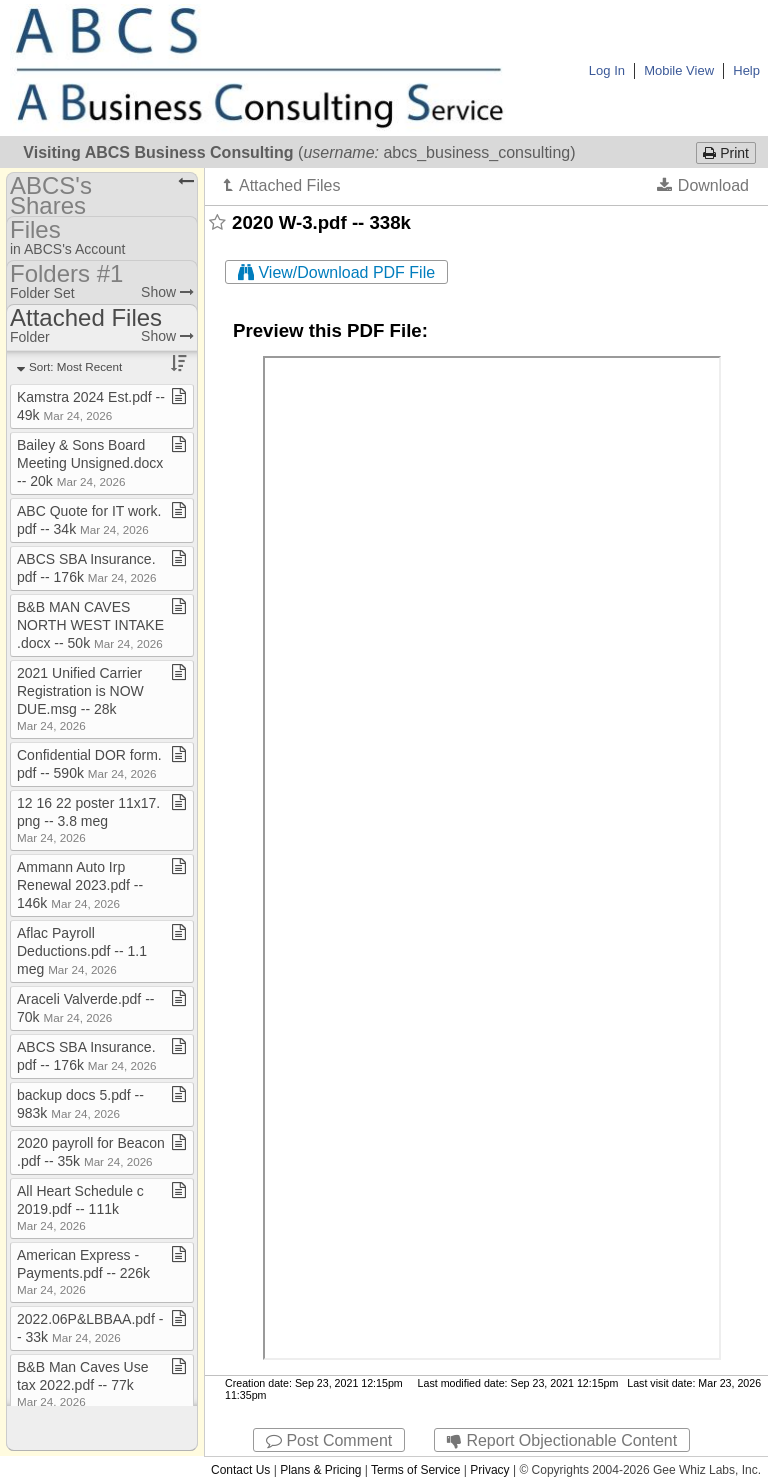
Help (746, 70)
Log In (607, 70)
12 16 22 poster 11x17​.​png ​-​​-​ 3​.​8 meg (88, 819)
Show (167, 292)
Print (726, 153)
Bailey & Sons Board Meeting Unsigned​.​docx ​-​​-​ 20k (90, 463)
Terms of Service (415, 1470)
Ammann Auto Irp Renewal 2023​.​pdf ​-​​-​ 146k (80, 885)
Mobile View (679, 70)
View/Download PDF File (336, 272)
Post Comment (329, 1440)
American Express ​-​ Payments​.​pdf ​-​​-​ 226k (83, 1271)
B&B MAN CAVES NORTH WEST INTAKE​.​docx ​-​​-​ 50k (90, 625)
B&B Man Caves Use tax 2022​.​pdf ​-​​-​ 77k (83, 1383)
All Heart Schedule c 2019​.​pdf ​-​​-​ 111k (80, 1207)
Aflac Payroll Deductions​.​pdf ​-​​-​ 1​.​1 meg (82, 951)
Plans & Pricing (320, 1470)
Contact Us (240, 1470)
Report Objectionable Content (562, 1440)
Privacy (489, 1470)
